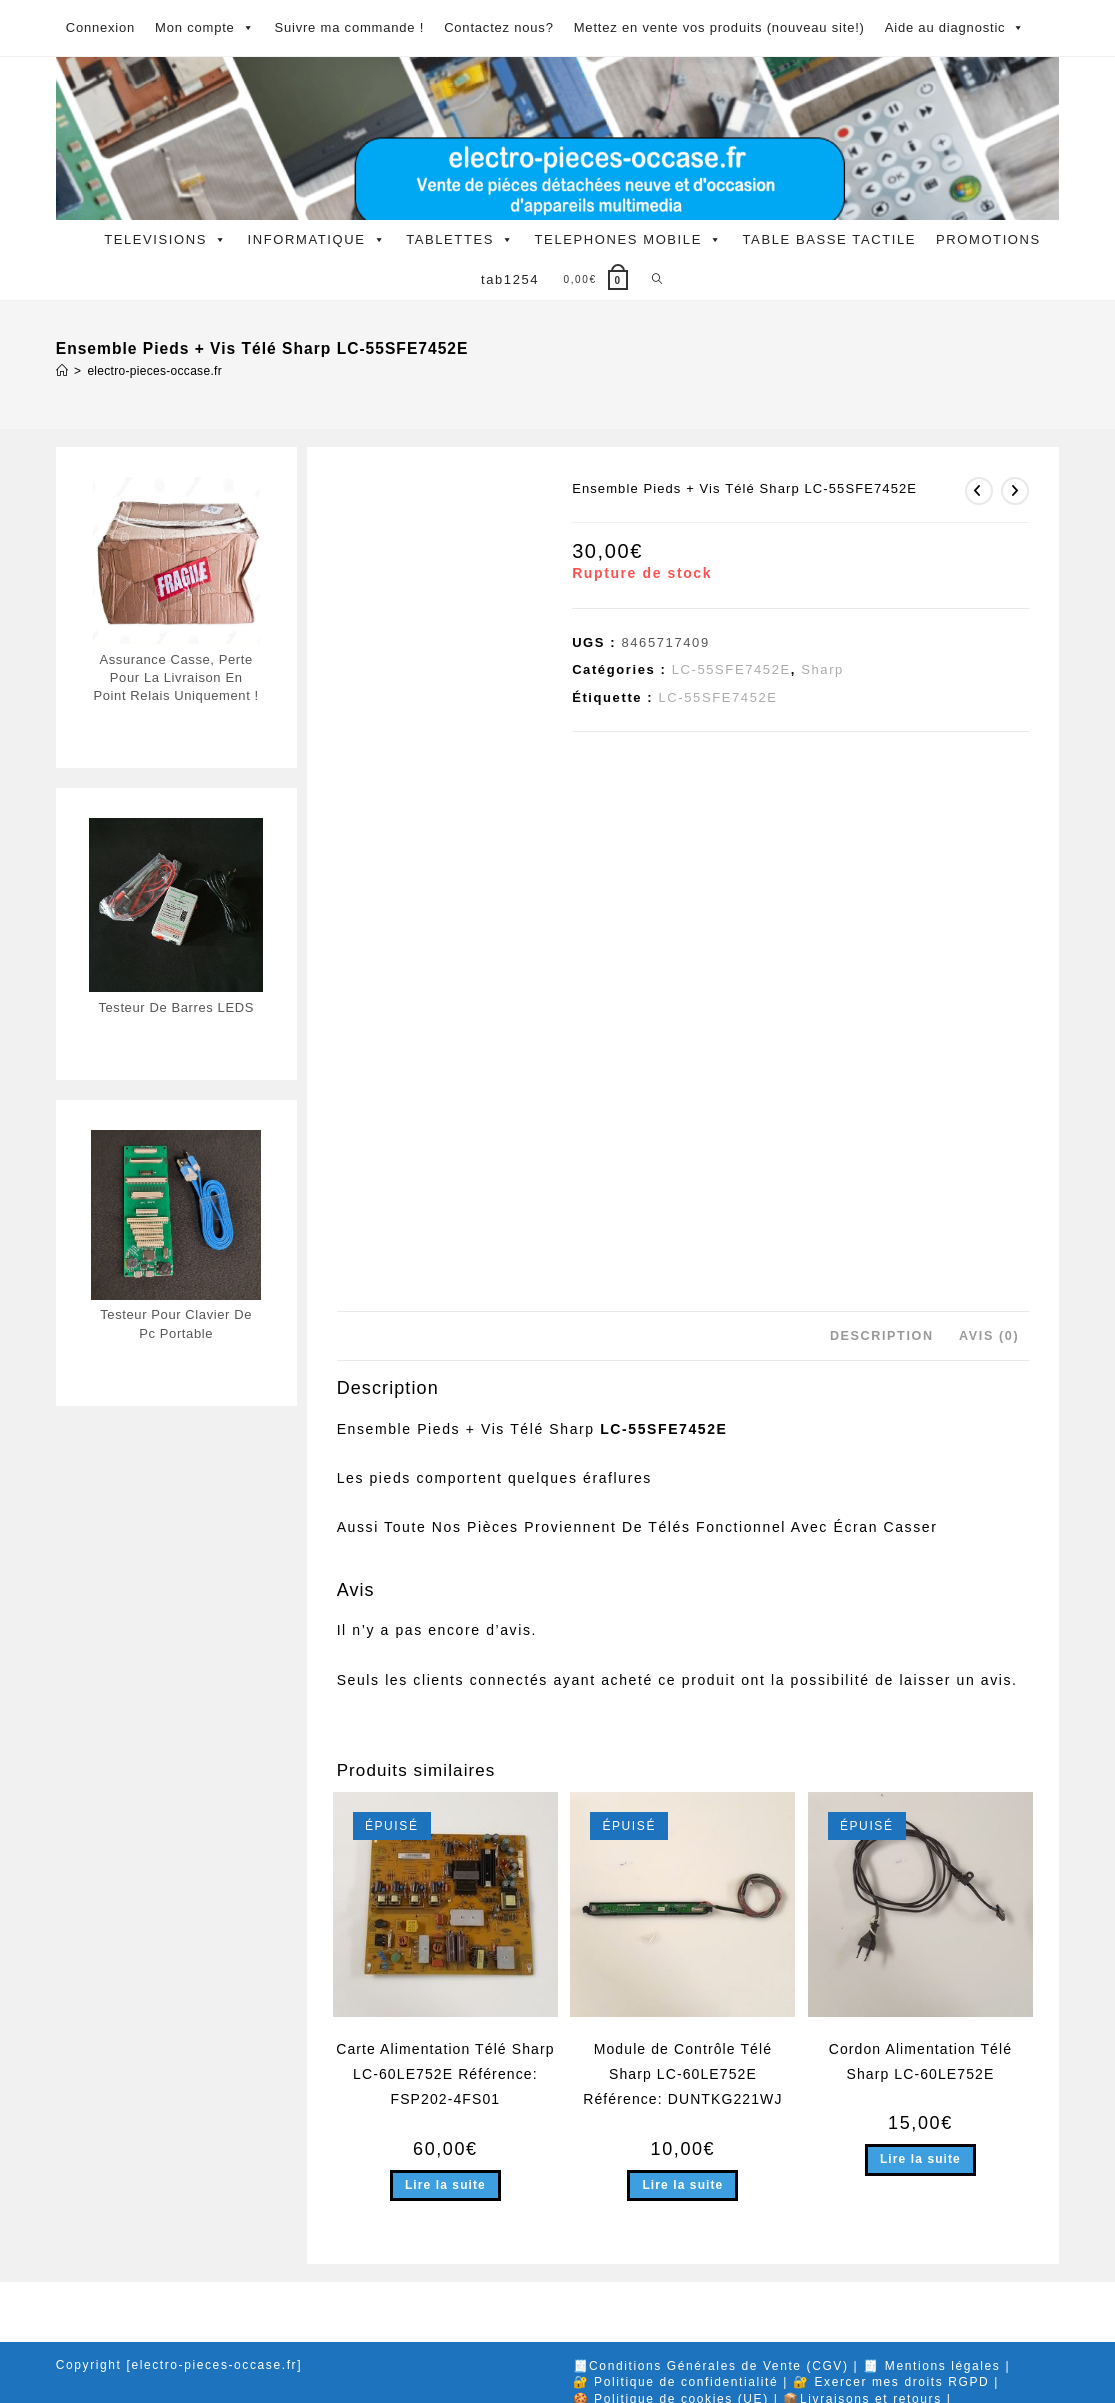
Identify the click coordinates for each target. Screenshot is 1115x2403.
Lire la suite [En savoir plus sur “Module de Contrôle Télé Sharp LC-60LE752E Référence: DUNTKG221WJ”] (682, 2185)
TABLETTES (460, 240)
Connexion (100, 27)
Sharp (822, 669)
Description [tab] (882, 1336)
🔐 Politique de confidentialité (676, 2382)
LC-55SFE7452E (731, 669)
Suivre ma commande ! (349, 27)
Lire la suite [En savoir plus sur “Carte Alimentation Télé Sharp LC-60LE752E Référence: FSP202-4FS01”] (445, 2185)
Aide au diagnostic (955, 28)
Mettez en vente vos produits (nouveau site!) (719, 27)
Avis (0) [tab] (989, 1336)
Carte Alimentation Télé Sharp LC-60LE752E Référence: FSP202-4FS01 (445, 2074)
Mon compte (204, 28)
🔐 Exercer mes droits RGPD (891, 2382)
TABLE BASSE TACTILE (829, 239)
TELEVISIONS (165, 240)
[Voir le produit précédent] (979, 491)
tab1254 (510, 279)
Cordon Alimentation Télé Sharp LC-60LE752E (920, 2061)
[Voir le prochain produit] (1015, 491)
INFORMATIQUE (317, 240)
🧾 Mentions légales (931, 2366)
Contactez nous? (499, 27)
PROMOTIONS (988, 239)
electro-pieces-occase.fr (154, 371)
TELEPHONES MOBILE (629, 240)
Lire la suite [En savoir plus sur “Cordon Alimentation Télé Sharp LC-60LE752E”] (920, 2159)
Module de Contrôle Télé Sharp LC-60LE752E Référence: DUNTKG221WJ (682, 2074)
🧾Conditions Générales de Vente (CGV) (711, 2366)
